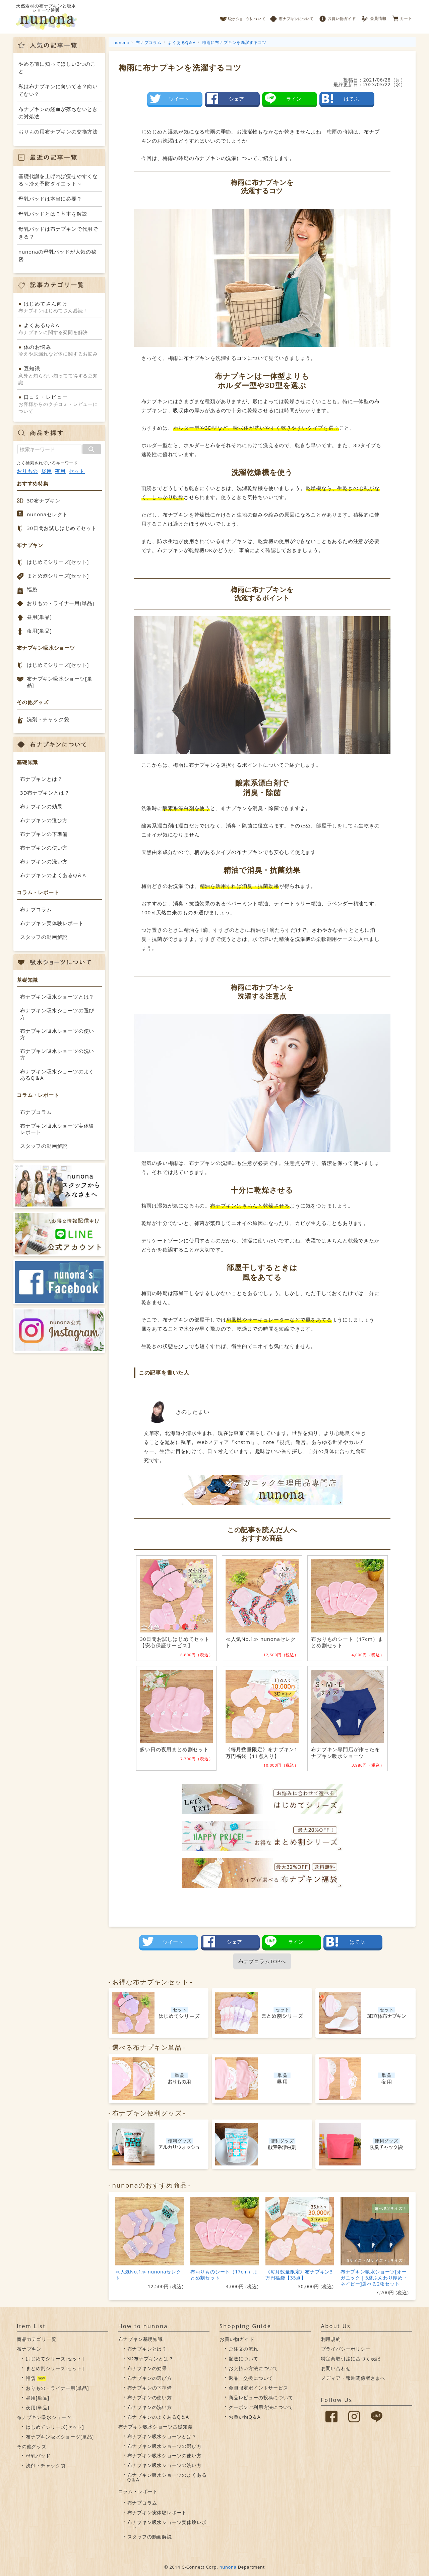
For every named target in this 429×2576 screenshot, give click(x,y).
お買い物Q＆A (244, 2417)
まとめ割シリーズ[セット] (58, 575)
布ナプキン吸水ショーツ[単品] (59, 682)
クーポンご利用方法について (261, 2407)
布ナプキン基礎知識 (140, 2339)
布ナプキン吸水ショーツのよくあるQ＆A (57, 1074)
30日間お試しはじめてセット (62, 528)
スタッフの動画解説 (44, 936)
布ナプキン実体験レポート (52, 923)
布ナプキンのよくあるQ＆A (53, 875)
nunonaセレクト (47, 514)
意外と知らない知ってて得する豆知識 (59, 375)
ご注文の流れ (243, 2349)
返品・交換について (251, 2378)
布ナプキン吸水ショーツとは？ (57, 996)
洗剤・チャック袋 (48, 719)
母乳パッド (38, 2456)
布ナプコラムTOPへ (262, 1961)
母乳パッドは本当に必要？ (50, 198)
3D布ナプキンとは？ (44, 792)
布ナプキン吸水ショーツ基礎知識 (155, 2426)
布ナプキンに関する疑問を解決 (59, 328)
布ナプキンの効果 (41, 806)
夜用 (60, 471)
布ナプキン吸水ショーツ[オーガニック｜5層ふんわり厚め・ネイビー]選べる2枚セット (374, 2277)
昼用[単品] (39, 616)
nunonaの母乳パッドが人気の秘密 (57, 255)
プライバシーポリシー (346, 2349)
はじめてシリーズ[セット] (58, 561)
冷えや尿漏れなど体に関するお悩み (59, 350)
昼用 (46, 471)
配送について (243, 2358)
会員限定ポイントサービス (258, 2387)
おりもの (27, 471)
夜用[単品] (39, 630)
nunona (228, 2567)
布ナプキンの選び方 (44, 820)
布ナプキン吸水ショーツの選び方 (57, 1013)
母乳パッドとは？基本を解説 (52, 213)
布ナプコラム (36, 909)
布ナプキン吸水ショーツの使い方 (57, 1034)
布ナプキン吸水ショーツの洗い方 (57, 1054)
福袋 (32, 589)
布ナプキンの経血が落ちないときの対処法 (58, 113)
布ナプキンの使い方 (44, 847)
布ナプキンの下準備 (44, 833)
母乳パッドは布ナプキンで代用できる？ (58, 232)
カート (402, 17)
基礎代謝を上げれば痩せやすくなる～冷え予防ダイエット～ (58, 180)
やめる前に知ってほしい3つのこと (57, 67)
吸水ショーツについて (242, 17)
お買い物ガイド (337, 17)
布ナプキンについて (292, 17)
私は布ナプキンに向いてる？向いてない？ (58, 90)
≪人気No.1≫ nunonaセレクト (148, 2274)
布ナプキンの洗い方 (44, 861)
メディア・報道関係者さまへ (353, 2378)
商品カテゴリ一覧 (36, 2339)
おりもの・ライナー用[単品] (60, 603)
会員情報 (374, 17)
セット (77, 471)
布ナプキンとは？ (41, 778)
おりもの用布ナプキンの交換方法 (58, 131)
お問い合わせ (336, 2368)
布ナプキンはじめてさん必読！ (59, 307)
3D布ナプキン (43, 500)
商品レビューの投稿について (261, 2397)
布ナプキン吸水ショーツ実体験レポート (57, 1129)
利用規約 (331, 2339)
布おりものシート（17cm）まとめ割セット (224, 2274)
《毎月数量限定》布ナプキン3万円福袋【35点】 (299, 2274)
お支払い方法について (253, 2368)
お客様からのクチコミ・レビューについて (59, 403)
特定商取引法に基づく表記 (351, 2358)
